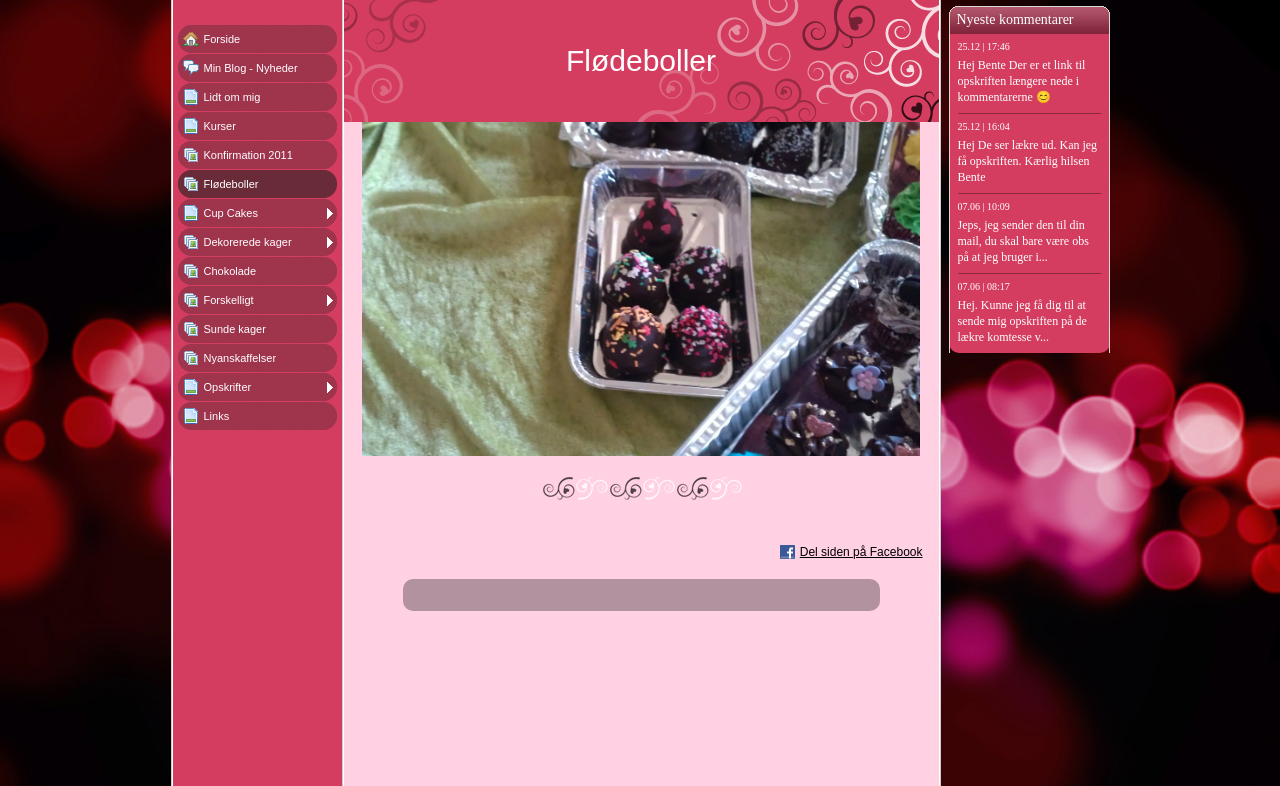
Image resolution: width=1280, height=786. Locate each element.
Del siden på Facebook (861, 552)
